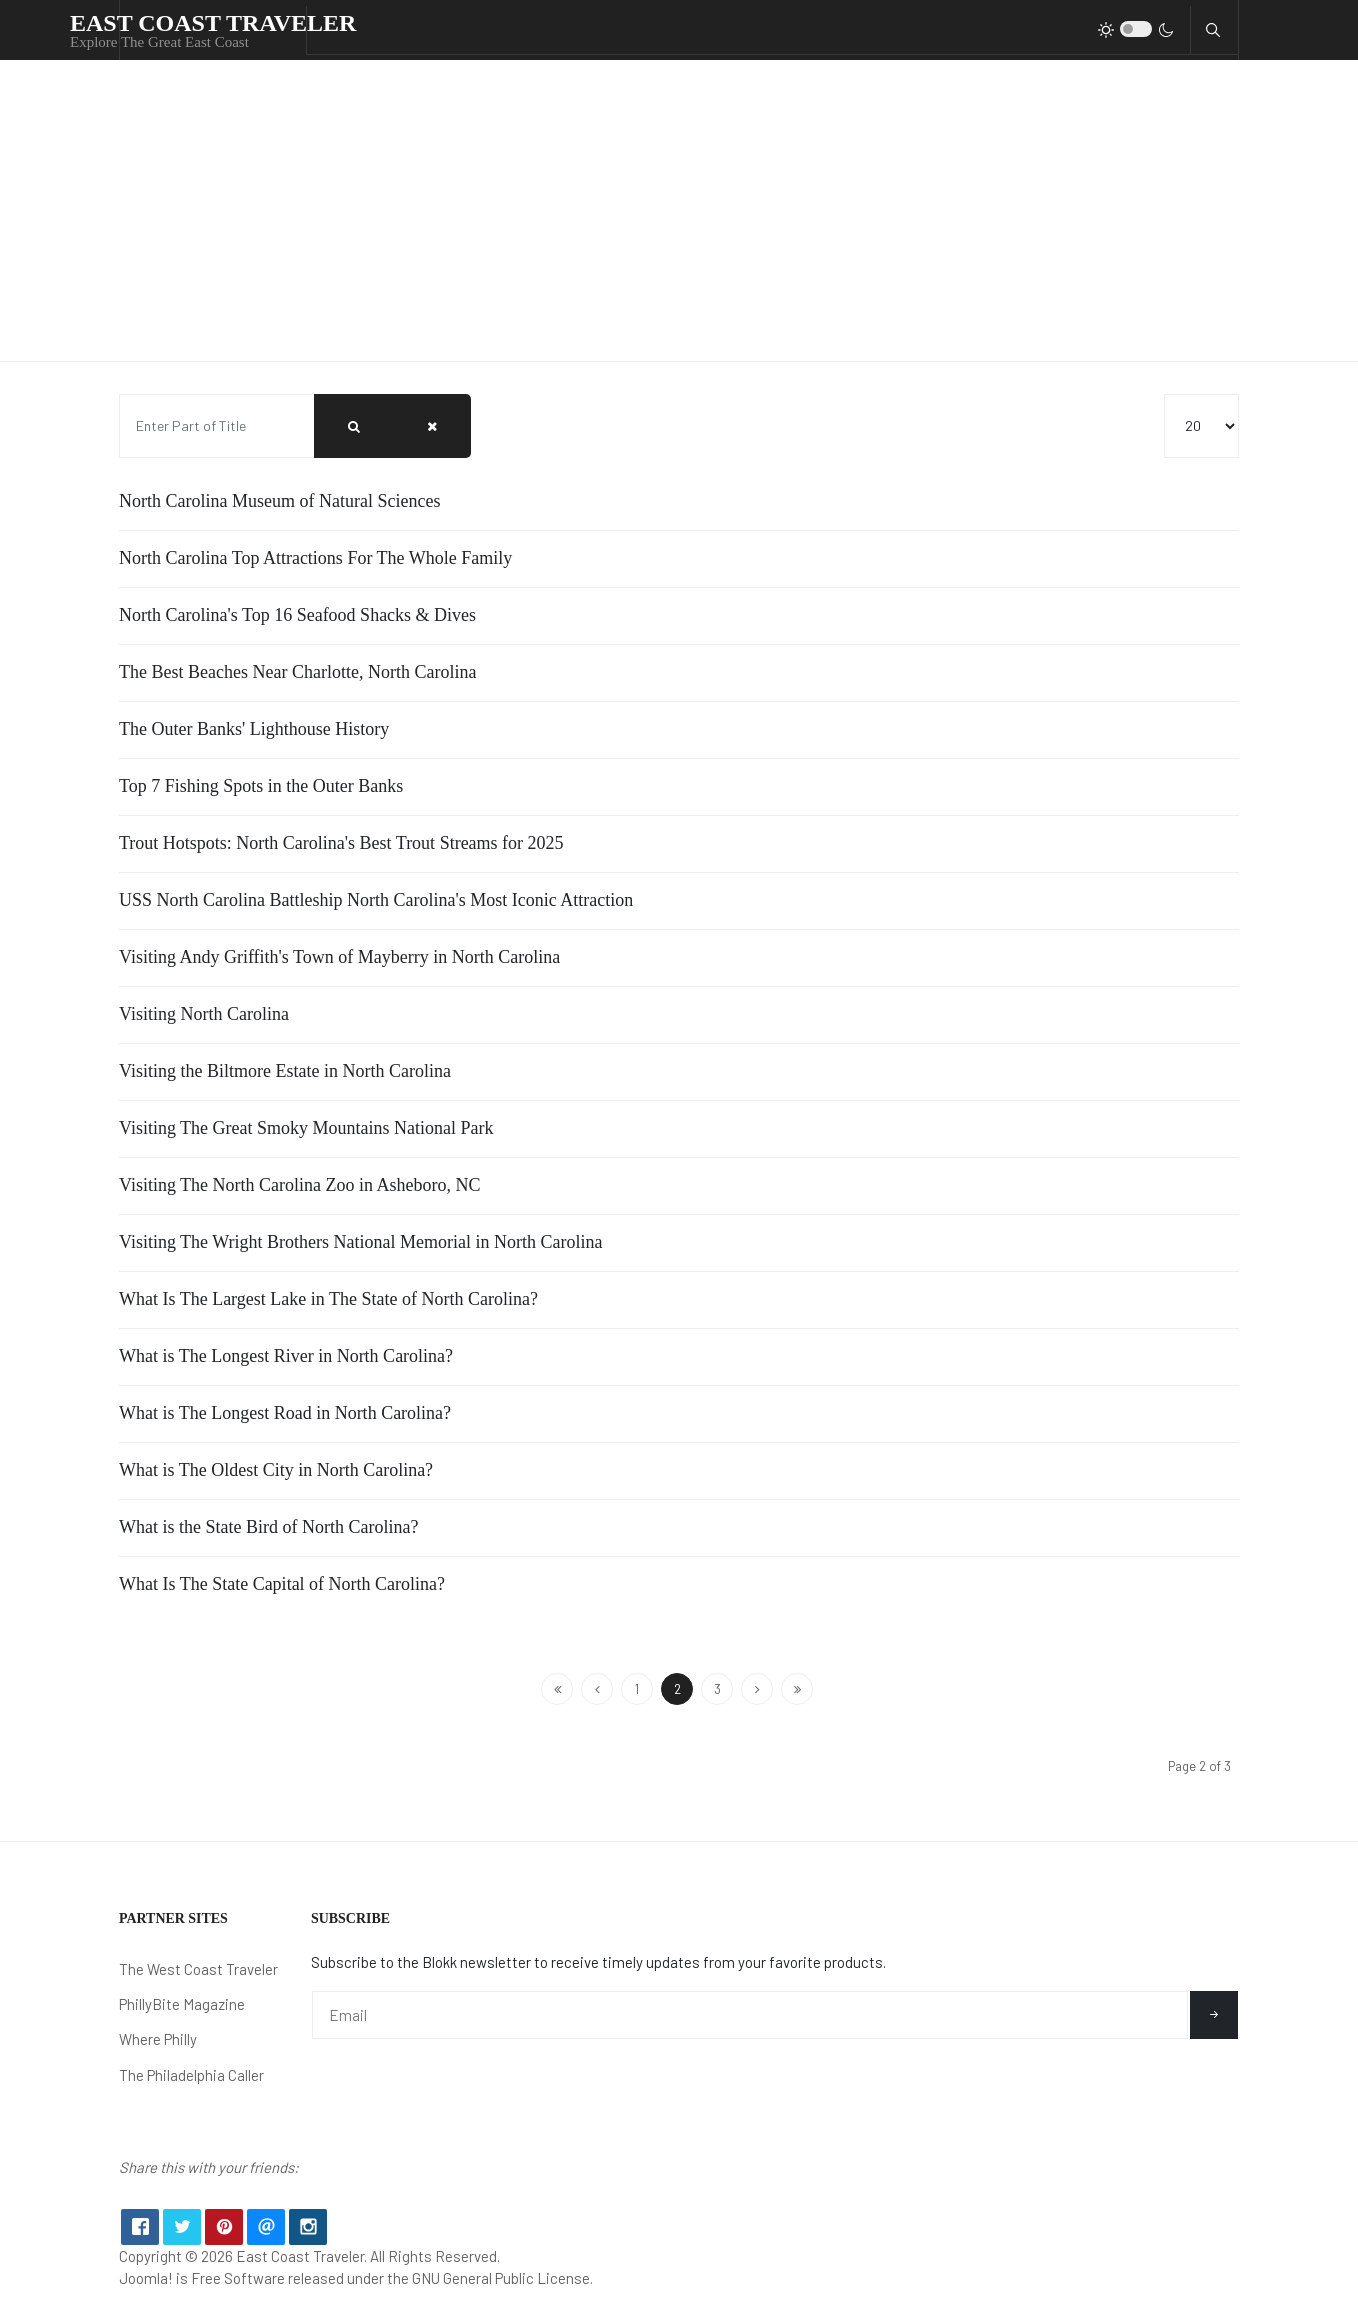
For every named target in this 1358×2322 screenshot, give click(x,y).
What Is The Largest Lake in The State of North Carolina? (328, 1299)
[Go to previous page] (597, 1689)
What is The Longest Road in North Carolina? (285, 1413)
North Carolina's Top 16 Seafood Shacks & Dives (297, 615)
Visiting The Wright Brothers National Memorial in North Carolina (360, 1242)
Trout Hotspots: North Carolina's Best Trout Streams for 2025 (341, 843)
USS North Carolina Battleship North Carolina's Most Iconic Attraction (376, 900)
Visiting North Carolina (204, 1014)
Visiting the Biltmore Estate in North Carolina (285, 1071)
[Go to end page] (797, 1689)
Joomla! (146, 2293)
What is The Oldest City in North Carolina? (276, 1470)
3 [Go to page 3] (717, 1689)
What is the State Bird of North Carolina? (268, 1527)
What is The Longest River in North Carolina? (286, 1356)
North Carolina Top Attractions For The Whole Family (315, 558)
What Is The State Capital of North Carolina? (282, 1584)
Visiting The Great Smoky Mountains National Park (306, 1128)
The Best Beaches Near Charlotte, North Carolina (297, 672)
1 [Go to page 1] (637, 1689)
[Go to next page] (757, 1689)
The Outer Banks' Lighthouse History (254, 729)
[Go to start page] (557, 1689)
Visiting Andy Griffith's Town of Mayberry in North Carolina (339, 957)
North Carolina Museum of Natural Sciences (279, 501)
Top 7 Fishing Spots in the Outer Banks (261, 786)
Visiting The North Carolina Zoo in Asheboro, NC (300, 1185)
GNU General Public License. (502, 2293)
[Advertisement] (679, 211)
